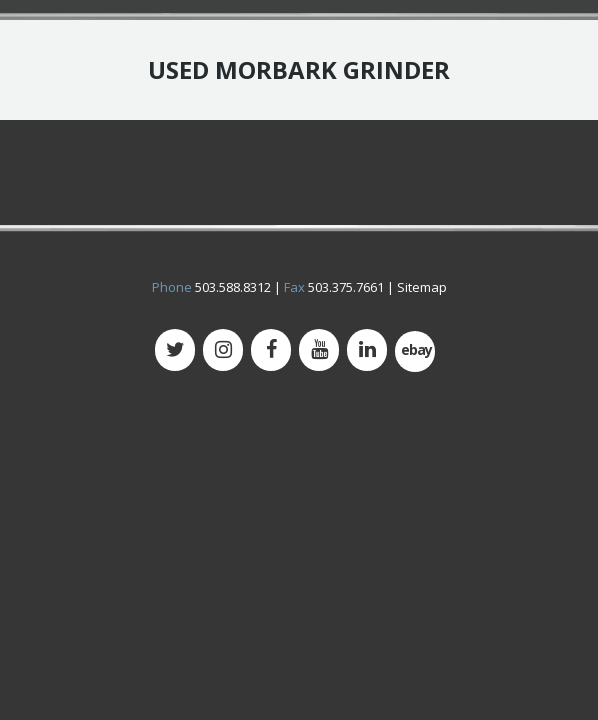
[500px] (415, 351)
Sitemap (422, 287)
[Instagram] (223, 350)
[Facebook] (271, 350)
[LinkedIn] (367, 350)
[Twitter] (175, 350)
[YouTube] (319, 350)
